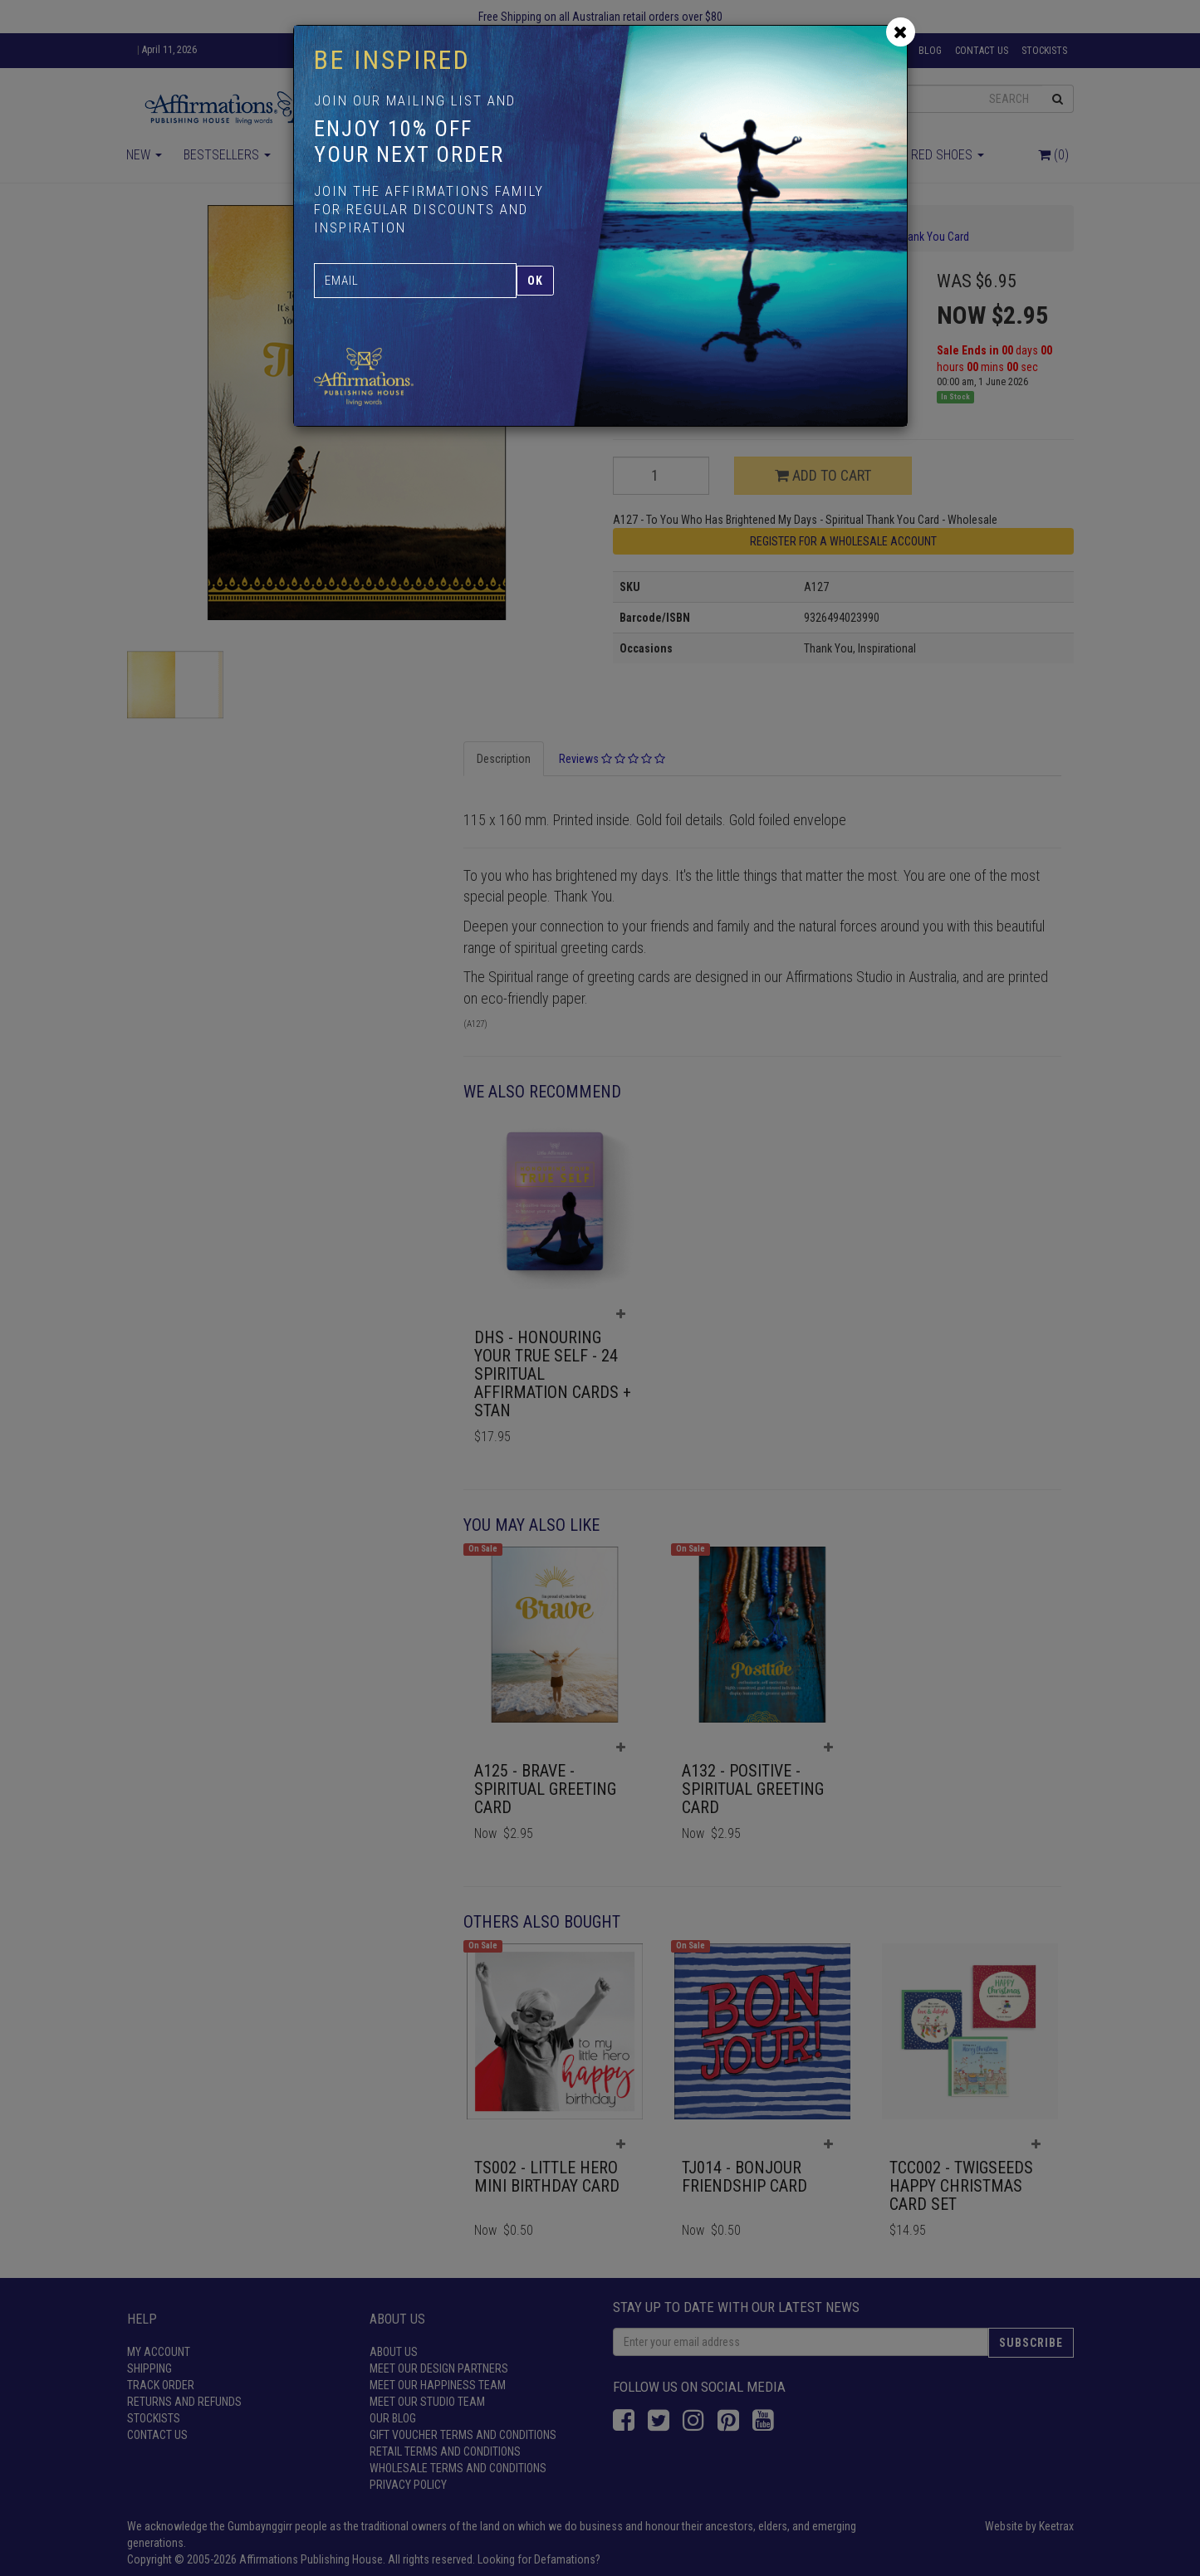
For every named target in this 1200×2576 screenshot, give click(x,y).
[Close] (900, 31)
